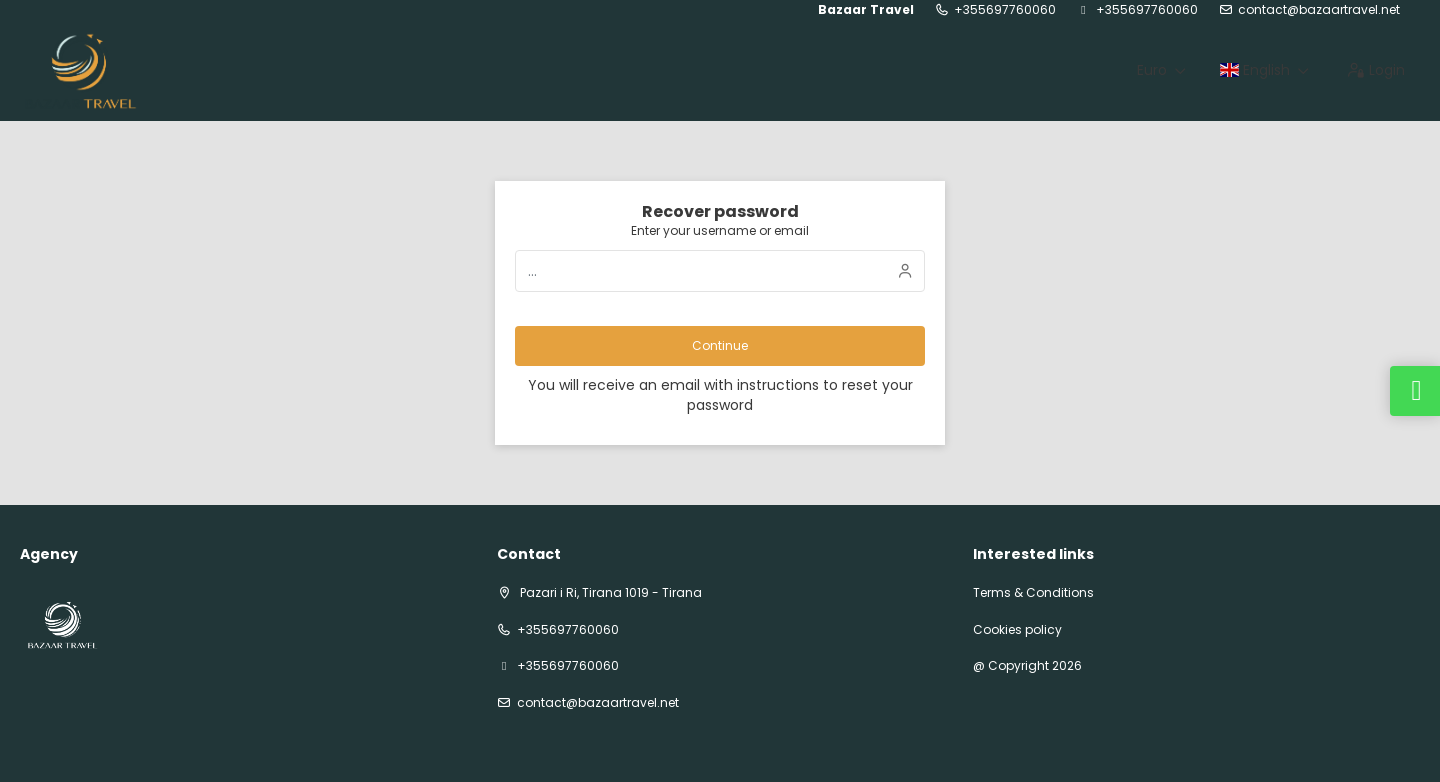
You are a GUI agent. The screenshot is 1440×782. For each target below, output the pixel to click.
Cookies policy (1017, 630)
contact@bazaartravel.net (1319, 10)
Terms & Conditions (1033, 593)
